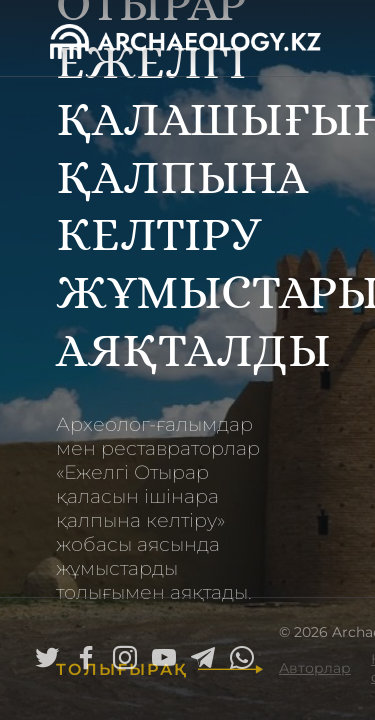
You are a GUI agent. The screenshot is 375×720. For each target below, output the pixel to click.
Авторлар (315, 668)
